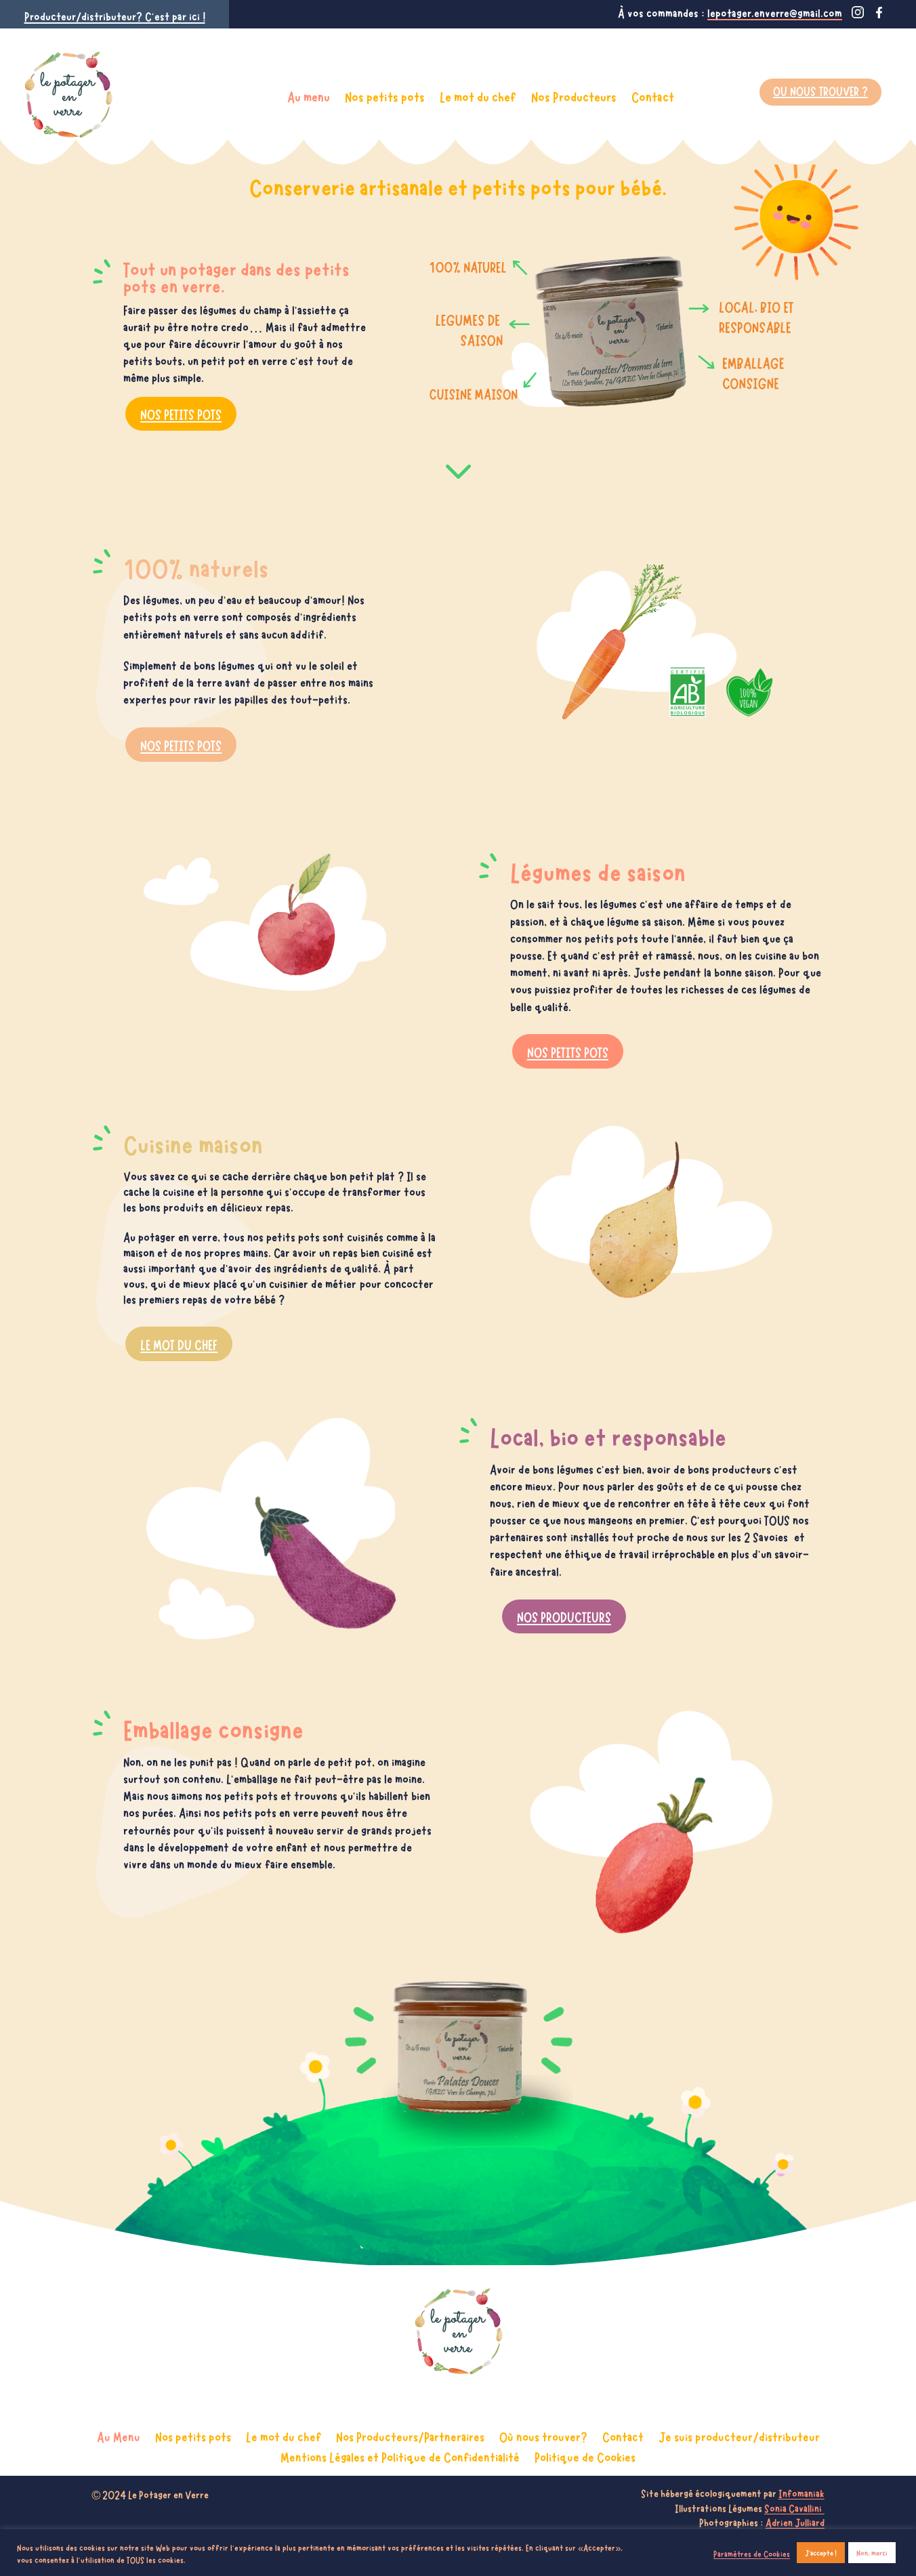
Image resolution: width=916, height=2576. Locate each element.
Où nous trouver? (543, 2434)
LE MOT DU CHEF (178, 1352)
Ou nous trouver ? (820, 90)
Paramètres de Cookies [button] (751, 2553)
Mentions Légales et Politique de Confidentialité (400, 2454)
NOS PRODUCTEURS (564, 1624)
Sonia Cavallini (794, 2507)
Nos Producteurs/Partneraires (410, 2434)
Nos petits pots (385, 95)
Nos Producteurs (574, 95)
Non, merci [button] (872, 2552)
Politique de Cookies (585, 2454)
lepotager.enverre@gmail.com (774, 12)
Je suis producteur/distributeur (739, 2434)
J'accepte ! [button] (821, 2552)
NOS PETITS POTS (181, 413)
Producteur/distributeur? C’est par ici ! (114, 15)
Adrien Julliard (795, 2522)
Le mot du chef (478, 95)
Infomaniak (801, 2492)
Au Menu (118, 2434)
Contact (652, 95)
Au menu (308, 95)
